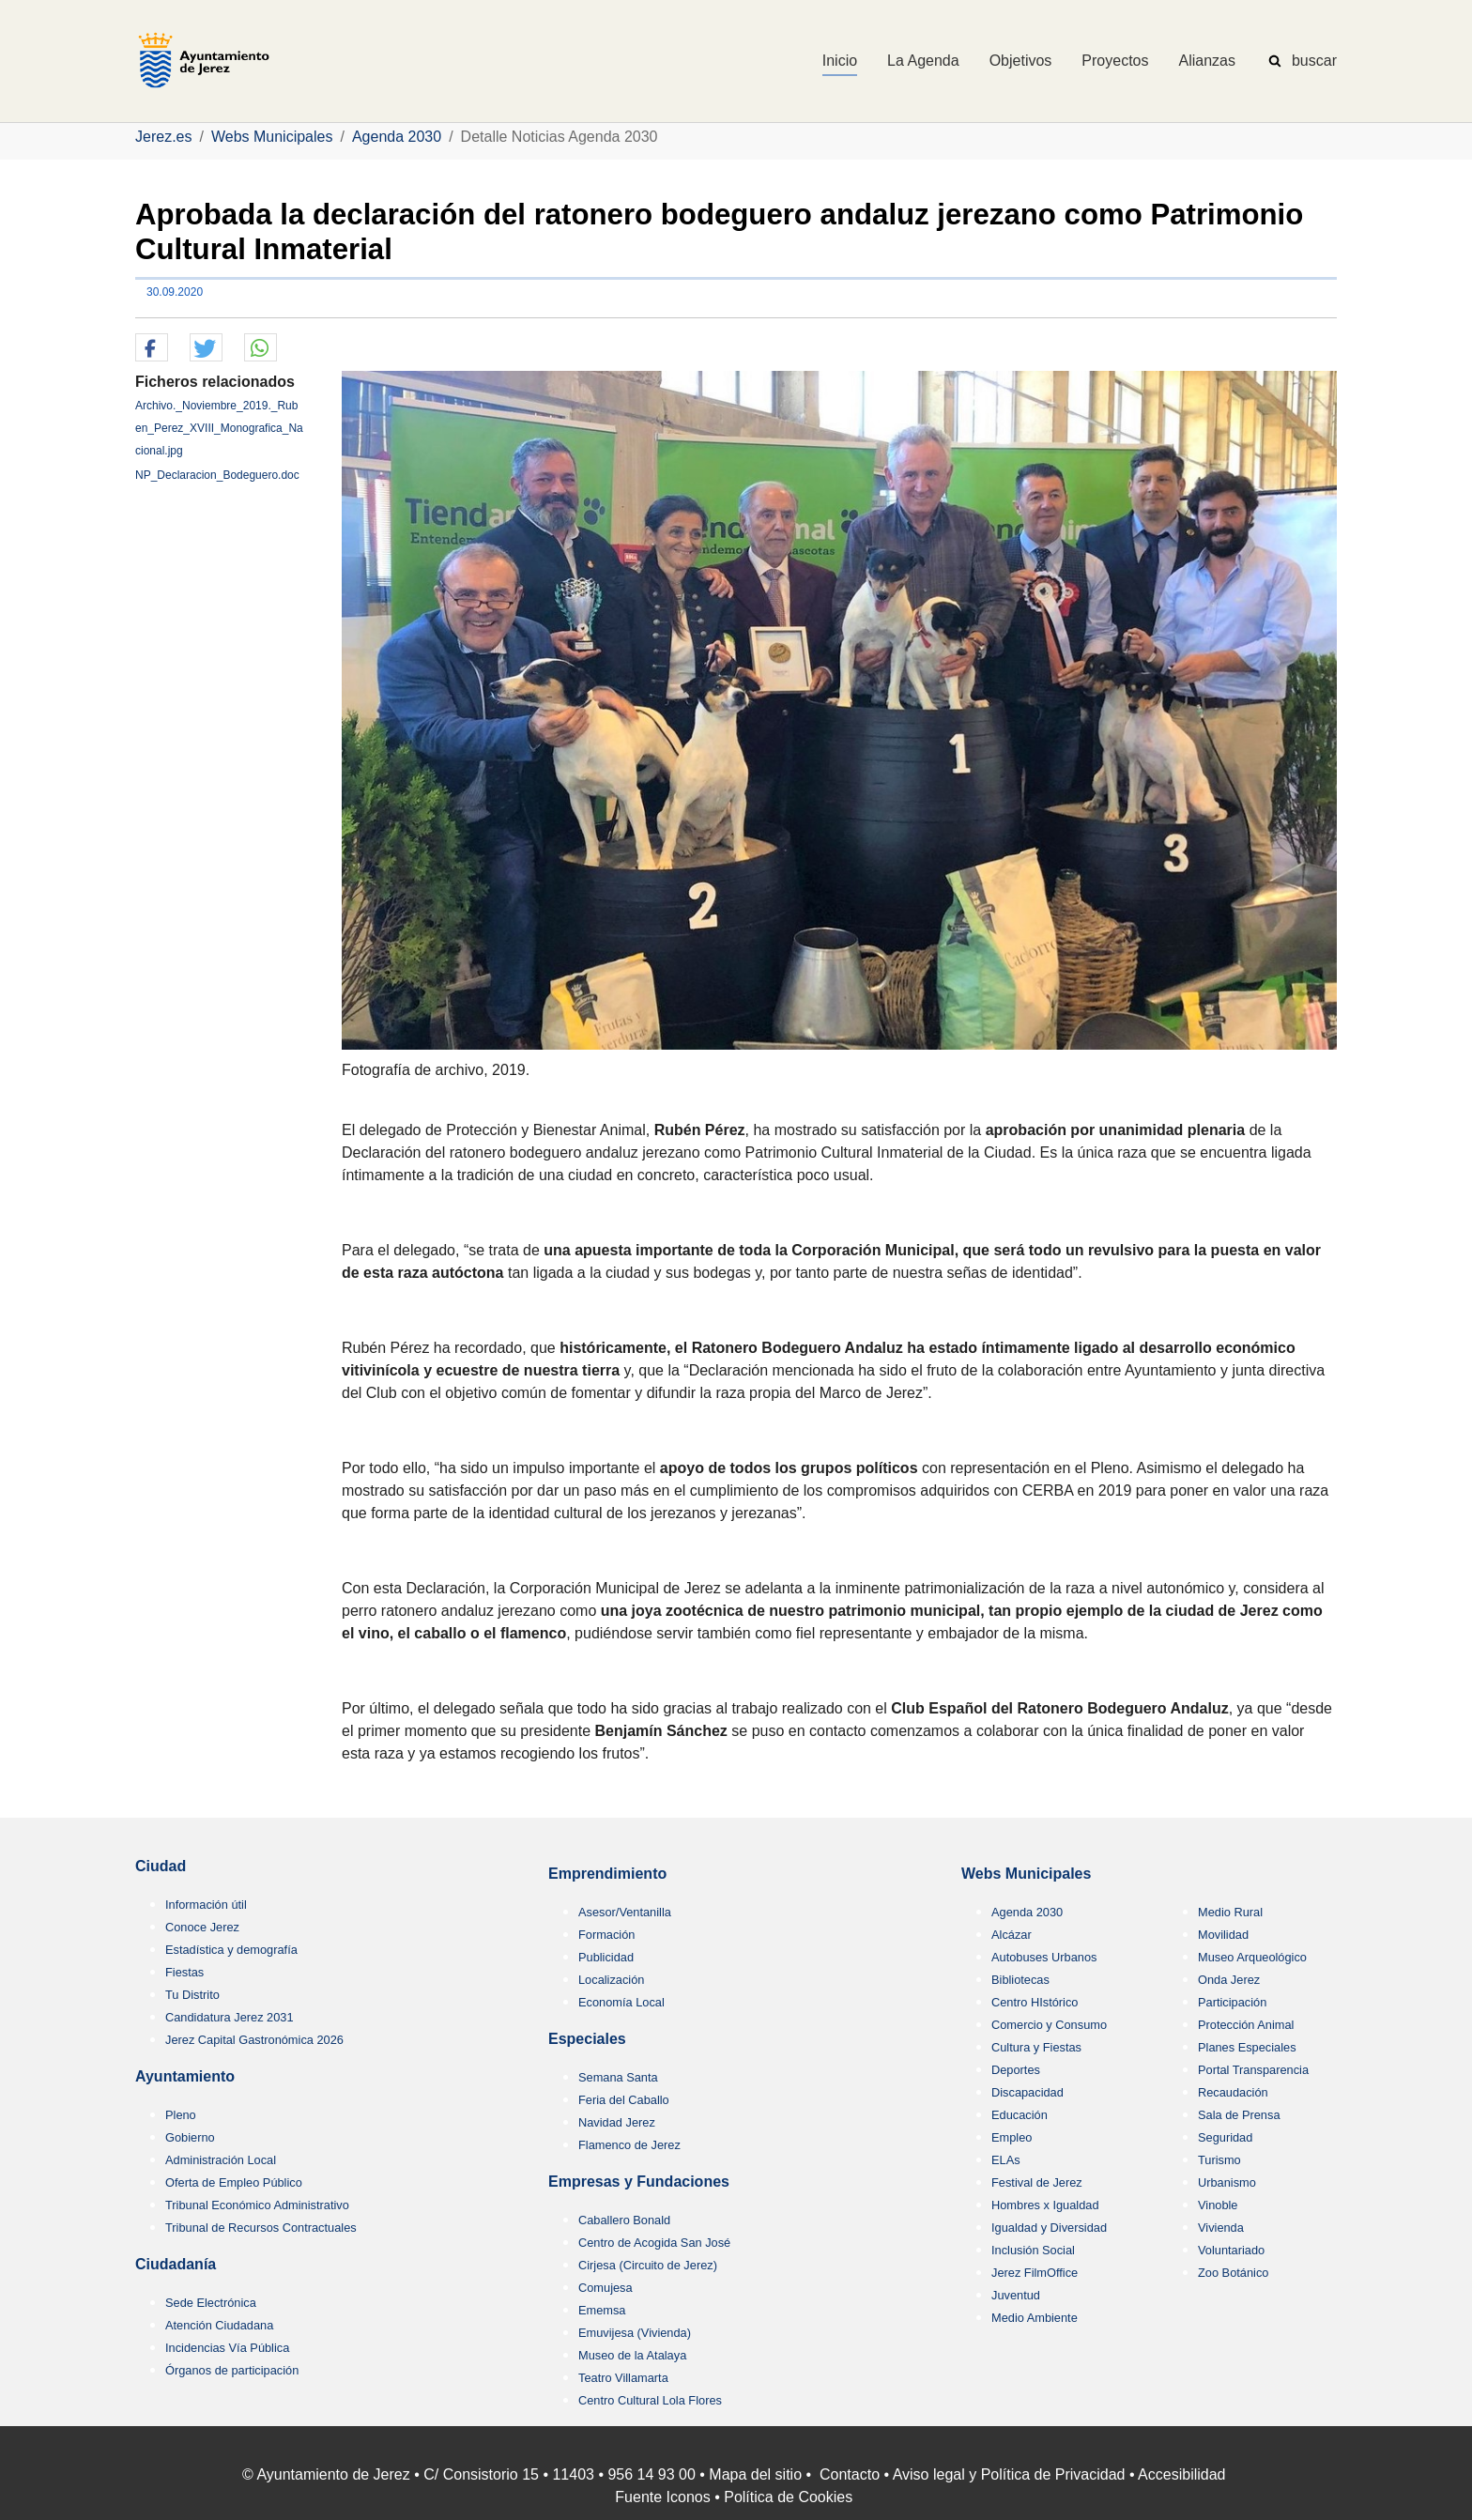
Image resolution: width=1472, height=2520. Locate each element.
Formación (606, 1935)
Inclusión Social (1033, 2250)
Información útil (206, 1905)
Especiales (587, 2039)
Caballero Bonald (624, 2220)
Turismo (1219, 2160)
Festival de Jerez (1036, 2182)
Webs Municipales (1026, 1874)
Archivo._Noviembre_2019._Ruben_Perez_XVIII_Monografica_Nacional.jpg (219, 428)
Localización (611, 1980)
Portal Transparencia (1253, 2070)
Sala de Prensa (1239, 2115)
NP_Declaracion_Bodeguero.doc (217, 475)
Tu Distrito (192, 1995)
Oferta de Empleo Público (233, 2182)
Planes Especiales (1247, 2047)
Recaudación (1233, 2092)
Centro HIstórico (1034, 2002)
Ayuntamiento (185, 2076)
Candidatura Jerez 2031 (229, 2017)
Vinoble (1217, 2205)
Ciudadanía (175, 2264)
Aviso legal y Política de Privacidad (1009, 2474)
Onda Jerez (1229, 1980)
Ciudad (160, 1866)
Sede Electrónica (210, 2303)
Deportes (1015, 2070)
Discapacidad (1027, 2092)
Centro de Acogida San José (654, 2243)
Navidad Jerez (616, 2122)
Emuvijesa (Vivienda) (634, 2333)
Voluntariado (1231, 2250)
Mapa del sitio (755, 2474)
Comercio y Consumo (1049, 2025)
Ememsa (602, 2310)
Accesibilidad (1181, 2474)
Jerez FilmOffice (1034, 2273)
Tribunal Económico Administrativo (257, 2205)
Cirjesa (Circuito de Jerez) (647, 2265)
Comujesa (605, 2288)
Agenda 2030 (1027, 1912)
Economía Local (621, 2002)
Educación (1019, 2115)
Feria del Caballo (623, 2100)
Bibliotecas (1020, 1980)
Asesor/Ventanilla (624, 1912)
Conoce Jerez (202, 1927)
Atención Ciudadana (219, 2325)
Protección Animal (1246, 2025)
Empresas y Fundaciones (638, 2182)
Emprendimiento (607, 1874)
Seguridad (1225, 2137)
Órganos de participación (232, 2370)
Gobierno (190, 2137)
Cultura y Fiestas (1036, 2047)
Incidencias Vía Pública (227, 2348)
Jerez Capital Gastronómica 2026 (254, 2040)
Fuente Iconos (662, 2497)
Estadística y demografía (231, 1950)
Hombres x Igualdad (1045, 2205)
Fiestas (184, 1972)
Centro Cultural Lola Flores (650, 2400)
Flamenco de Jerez (629, 2145)
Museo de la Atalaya (632, 2355)
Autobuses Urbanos (1043, 1957)
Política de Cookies (788, 2497)
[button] (151, 348)
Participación (1232, 2002)
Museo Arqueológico (1252, 1957)
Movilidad (1223, 1935)
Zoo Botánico (1233, 2273)
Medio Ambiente (1034, 2318)
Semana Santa (618, 2077)
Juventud (1015, 2295)
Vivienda (1221, 2227)
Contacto (850, 2474)
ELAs (1005, 2160)
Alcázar (1011, 1935)
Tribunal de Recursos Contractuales (261, 2227)
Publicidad (606, 1957)
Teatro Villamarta (623, 2378)
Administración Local (220, 2160)
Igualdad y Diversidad (1049, 2227)
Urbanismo (1227, 2182)
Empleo (1011, 2137)
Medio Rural (1230, 1912)
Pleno (180, 2115)
